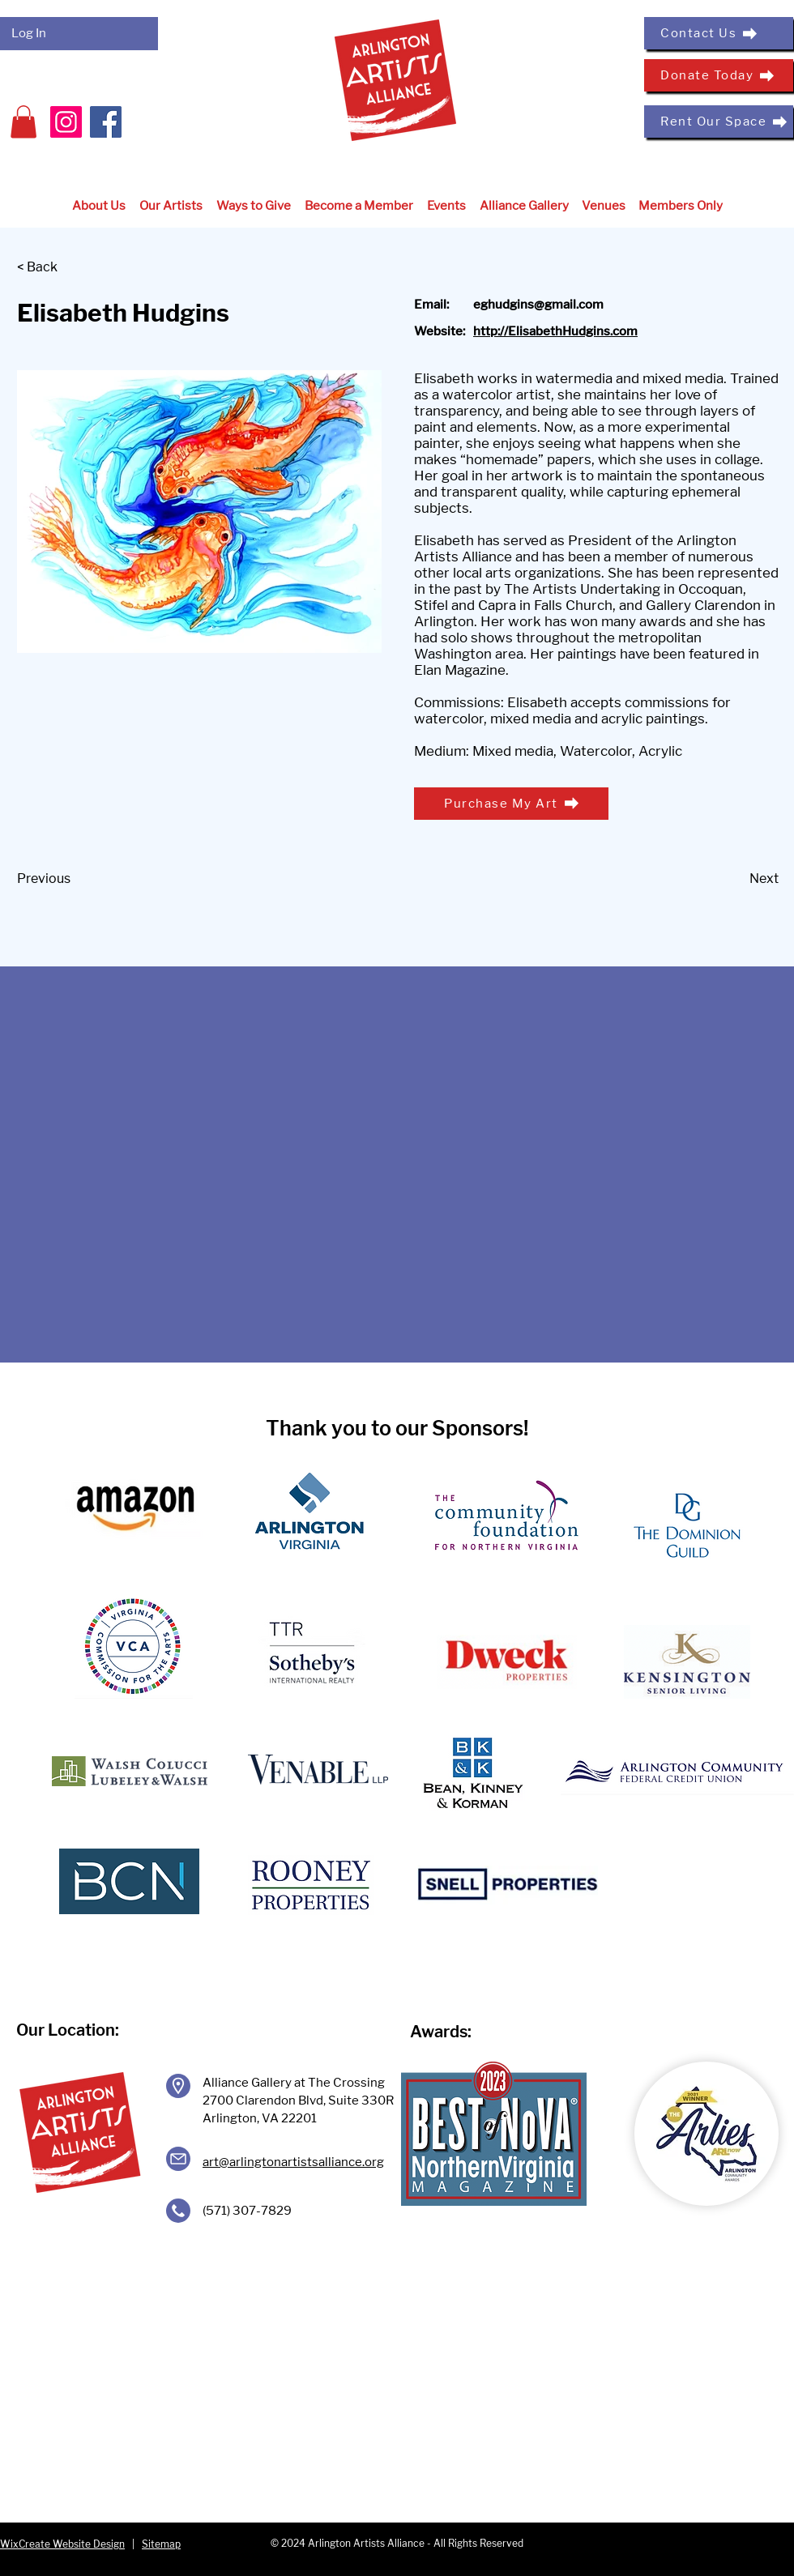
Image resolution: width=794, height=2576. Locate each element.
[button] (23, 122)
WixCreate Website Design (62, 2544)
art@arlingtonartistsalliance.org (293, 2162)
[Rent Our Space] (718, 121)
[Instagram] (66, 122)
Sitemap (161, 2544)
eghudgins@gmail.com (538, 304)
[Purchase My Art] (511, 803)
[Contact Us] (718, 33)
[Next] (738, 880)
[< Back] (70, 268)
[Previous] (70, 880)
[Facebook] (106, 122)
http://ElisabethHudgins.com (555, 331)
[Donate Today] (718, 75)
